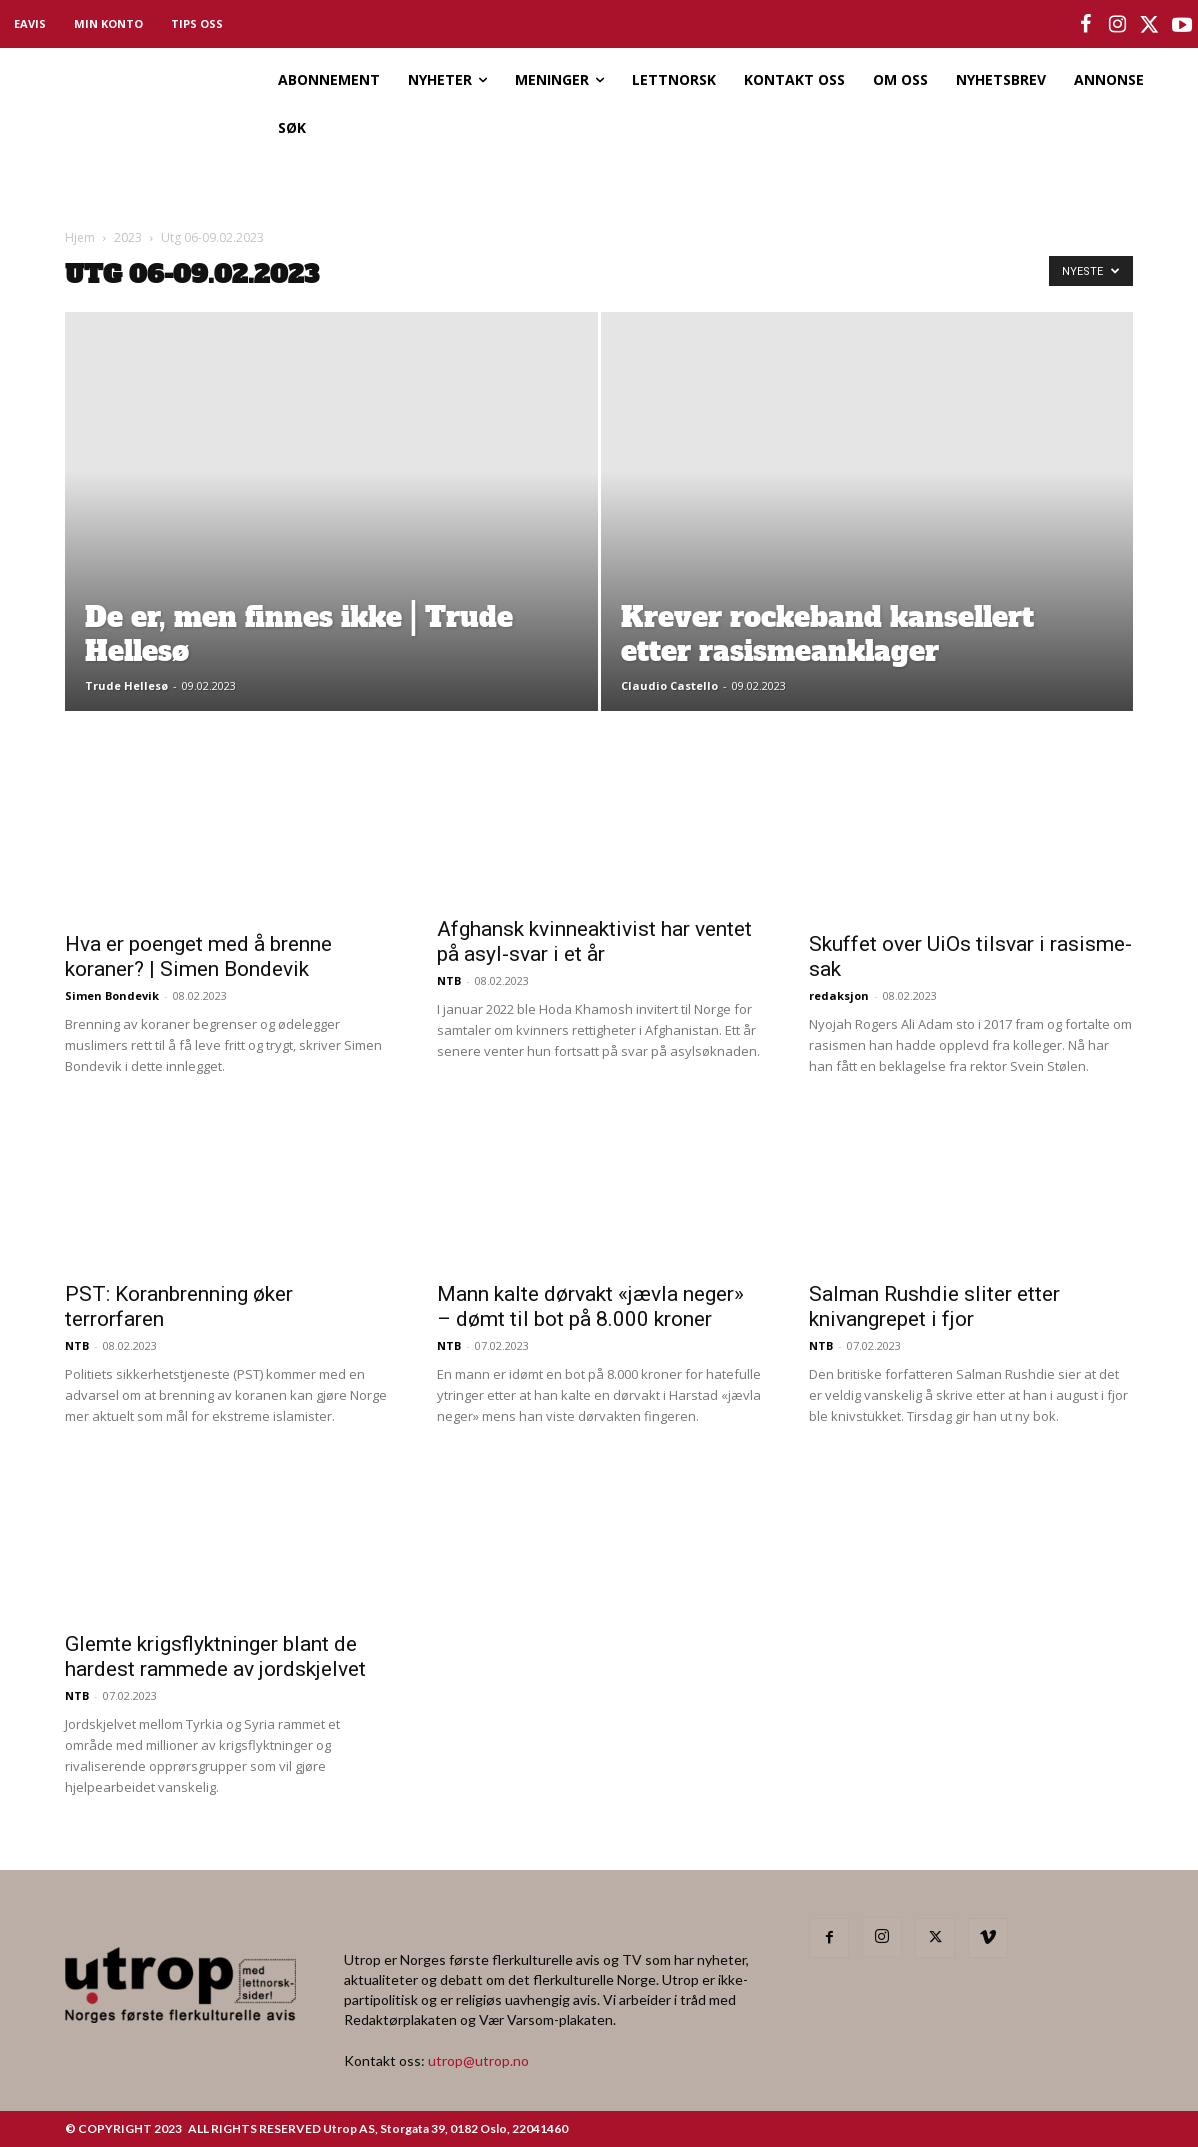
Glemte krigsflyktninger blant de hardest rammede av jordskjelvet (215, 1656)
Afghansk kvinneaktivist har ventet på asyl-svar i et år (594, 941)
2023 (128, 237)
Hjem (80, 237)
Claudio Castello (669, 685)
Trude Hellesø (126, 685)
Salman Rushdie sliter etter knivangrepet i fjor (934, 1306)
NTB (449, 980)
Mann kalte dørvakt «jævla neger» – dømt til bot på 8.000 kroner (590, 1306)
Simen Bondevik (112, 995)
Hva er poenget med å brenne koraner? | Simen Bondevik (198, 956)
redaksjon (839, 995)
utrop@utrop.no (478, 2060)
